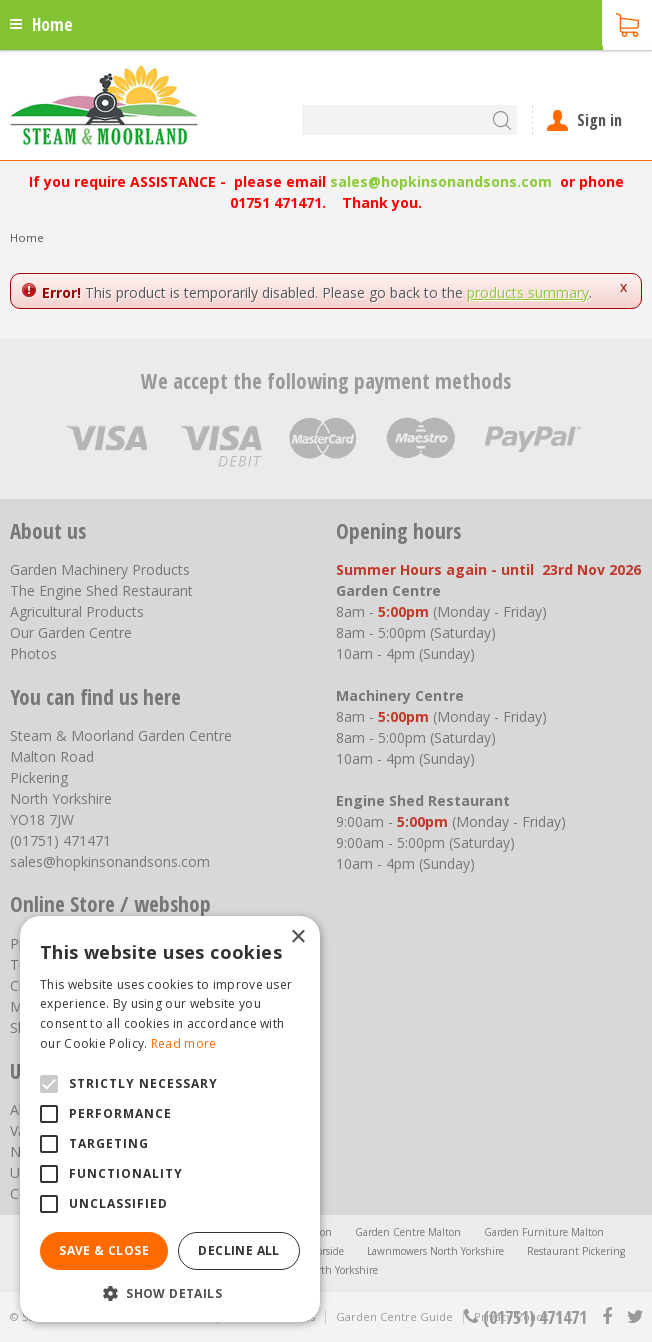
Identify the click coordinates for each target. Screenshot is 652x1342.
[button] (170, 1292)
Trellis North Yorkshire (326, 1270)
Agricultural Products (77, 611)
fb (607, 1317)
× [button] (297, 937)
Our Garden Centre (71, 632)
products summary (528, 292)
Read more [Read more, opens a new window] (184, 1043)
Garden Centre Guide (394, 1316)
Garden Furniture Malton (544, 1232)
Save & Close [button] (104, 1250)
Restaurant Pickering (576, 1251)
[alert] (170, 1119)
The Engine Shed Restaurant (101, 590)
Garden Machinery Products (100, 569)
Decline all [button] (238, 1250)
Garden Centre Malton (408, 1232)
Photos (33, 653)
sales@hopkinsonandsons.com (441, 181)
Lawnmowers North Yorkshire (435, 1251)
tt (634, 1317)
